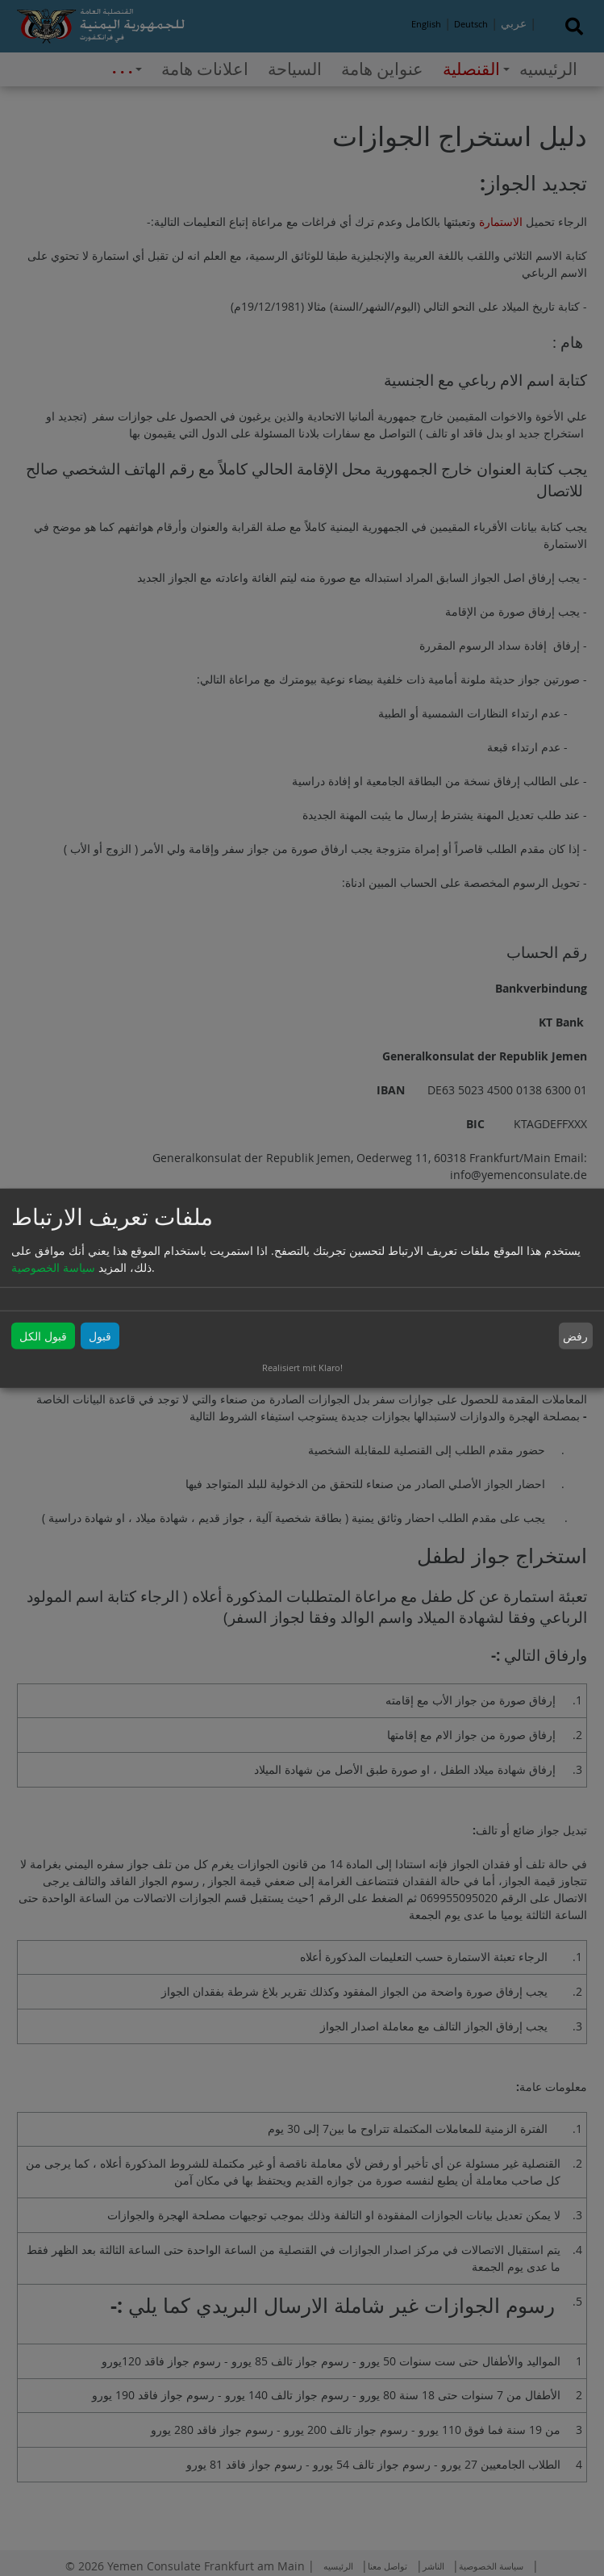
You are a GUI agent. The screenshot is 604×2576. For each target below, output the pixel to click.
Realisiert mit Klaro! (302, 1367)
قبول (100, 1336)
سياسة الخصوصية (53, 1267)
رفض (575, 1336)
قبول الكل (43, 1336)
